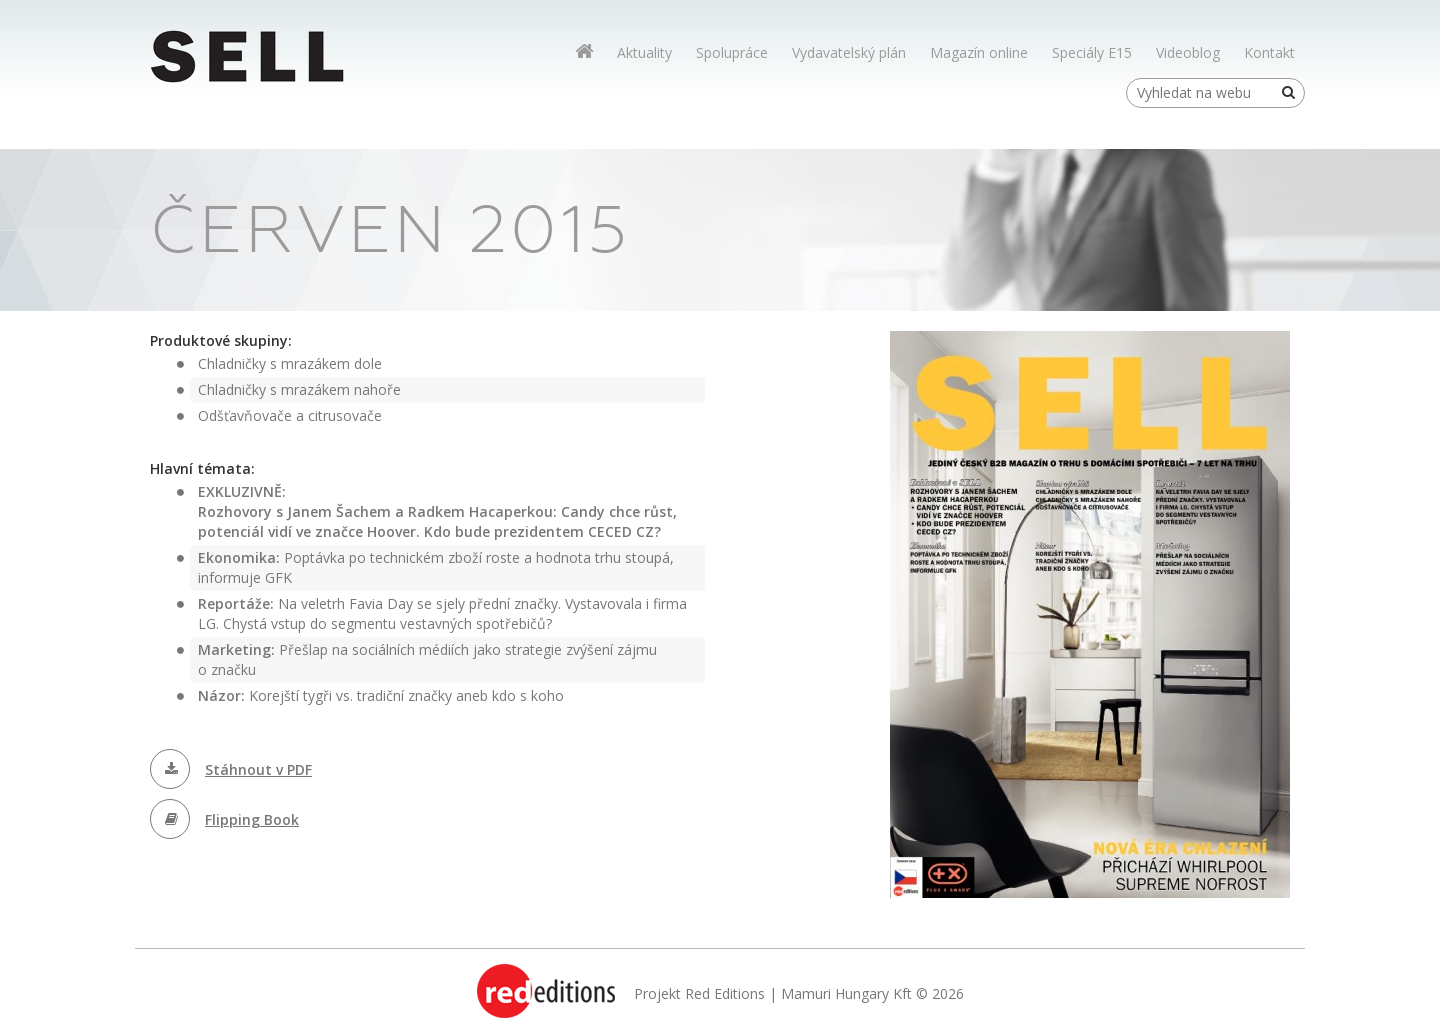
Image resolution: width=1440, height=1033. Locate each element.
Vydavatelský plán (849, 52)
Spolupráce (732, 52)
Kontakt (1269, 52)
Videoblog (1188, 52)
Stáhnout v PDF (258, 769)
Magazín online (979, 52)
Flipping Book (252, 819)
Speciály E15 (1092, 52)
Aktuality (644, 52)
